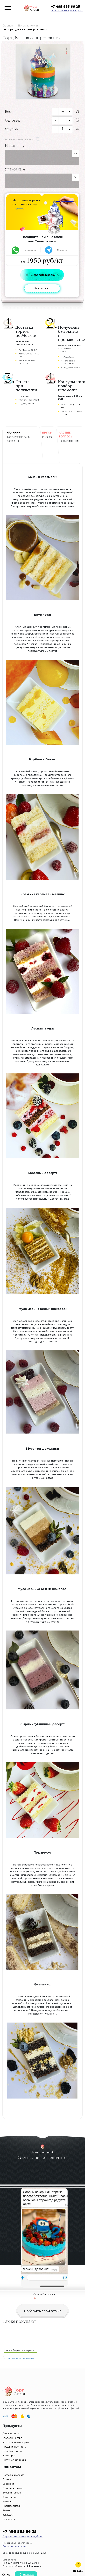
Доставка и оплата (13, 2475)
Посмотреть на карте (14, 2546)
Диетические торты (14, 2460)
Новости (7, 2501)
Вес (8, 111)
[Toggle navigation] (7, 8)
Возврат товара (11, 2492)
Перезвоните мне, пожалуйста (67, 10)
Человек (12, 120)
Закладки (8, 2514)
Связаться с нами (12, 2488)
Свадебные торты (12, 2437)
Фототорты (8, 2455)
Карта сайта (9, 2497)
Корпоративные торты (15, 2442)
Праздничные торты (14, 2446)
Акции (6, 2510)
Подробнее (19, 208)
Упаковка (15, 169)
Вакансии (8, 2483)
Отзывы (6, 2479)
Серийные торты (12, 2451)
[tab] (21, 445)
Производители (11, 2505)
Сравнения (8, 2519)
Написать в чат (24, 250)
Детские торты (28, 25)
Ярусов (11, 129)
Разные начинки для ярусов (20, 139)
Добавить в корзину (42, 274)
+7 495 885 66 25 (65, 6)
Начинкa (14, 145)
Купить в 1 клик (42, 288)
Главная (7, 25)
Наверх (78, 2567)
